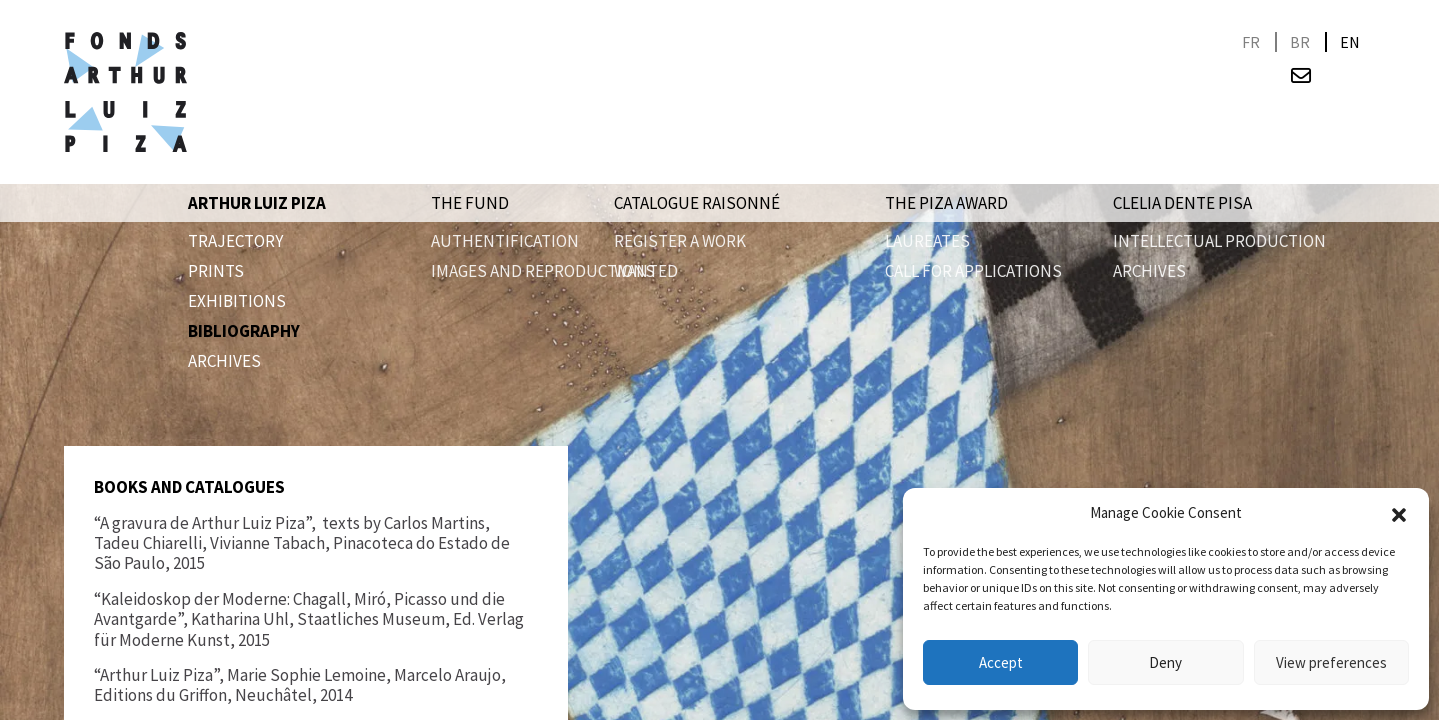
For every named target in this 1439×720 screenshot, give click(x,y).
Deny (1165, 662)
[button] (1399, 513)
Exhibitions (237, 301)
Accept (1001, 662)
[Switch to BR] (1300, 42)
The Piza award (946, 203)
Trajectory (235, 241)
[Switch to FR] (1251, 42)
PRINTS (216, 271)
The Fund (470, 203)
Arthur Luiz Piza (257, 203)
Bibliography (244, 331)
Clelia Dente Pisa (1182, 203)
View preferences (1331, 662)
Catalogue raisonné (697, 203)
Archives (224, 361)
